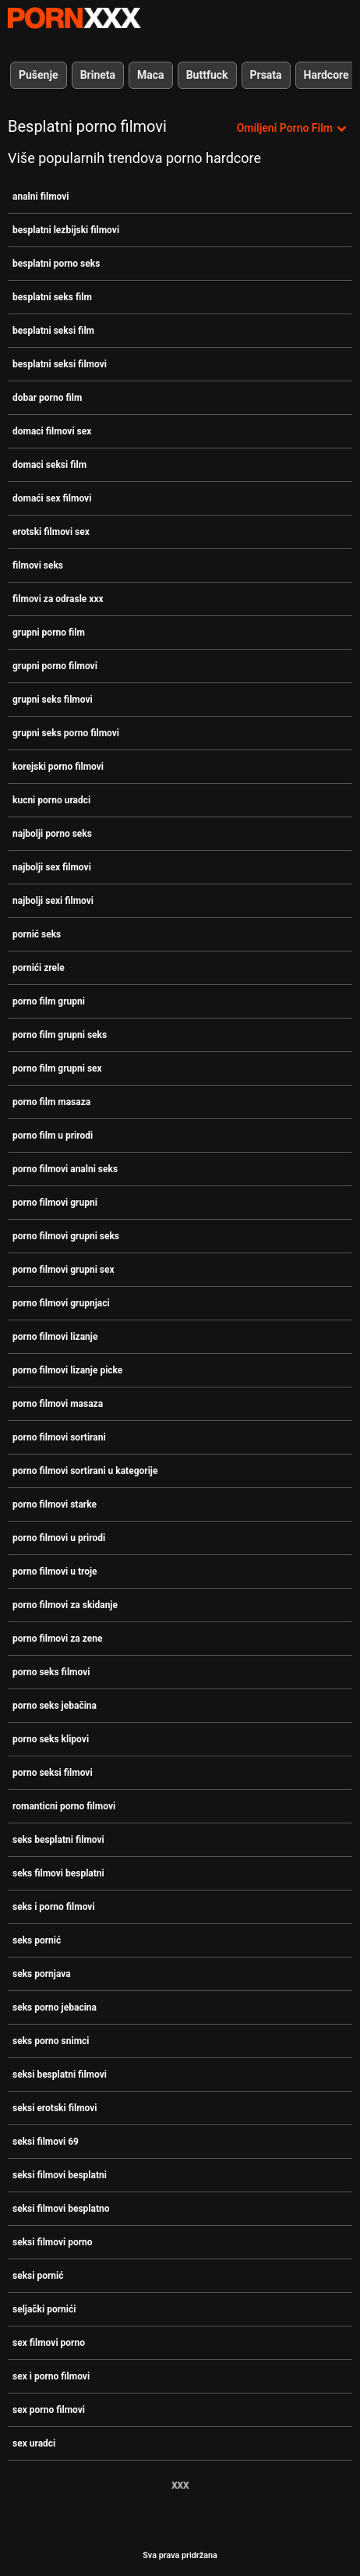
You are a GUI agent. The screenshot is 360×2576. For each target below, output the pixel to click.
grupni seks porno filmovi (65, 733)
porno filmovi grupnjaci (61, 1303)
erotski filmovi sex (51, 531)
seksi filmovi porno (52, 2242)
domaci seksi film (49, 464)
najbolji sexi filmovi (53, 900)
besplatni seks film (52, 297)
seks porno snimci (51, 2041)
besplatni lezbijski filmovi (65, 230)
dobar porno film (47, 397)
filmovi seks (37, 565)
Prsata (266, 75)
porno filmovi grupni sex (63, 1269)
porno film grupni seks (59, 1034)
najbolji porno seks (52, 833)
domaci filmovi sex (51, 431)
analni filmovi (40, 196)
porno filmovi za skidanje (65, 1605)
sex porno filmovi (48, 2409)
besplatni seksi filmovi (59, 364)
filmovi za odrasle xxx (58, 599)
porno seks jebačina (54, 1705)
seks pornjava (41, 1973)
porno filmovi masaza (57, 1403)
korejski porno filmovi (58, 766)
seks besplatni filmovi (58, 1839)
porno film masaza (51, 1102)
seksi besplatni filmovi (59, 2074)
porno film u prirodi (52, 1135)
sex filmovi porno (48, 2342)
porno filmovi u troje (54, 1571)
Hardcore (326, 75)
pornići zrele (38, 967)
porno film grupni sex (57, 1068)
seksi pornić (37, 2275)
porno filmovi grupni (54, 1202)
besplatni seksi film (53, 330)
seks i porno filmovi (53, 1906)
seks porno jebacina (54, 2007)
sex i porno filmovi (51, 2376)
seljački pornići (44, 2309)
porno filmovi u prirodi (58, 1537)
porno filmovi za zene (57, 1638)
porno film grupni (48, 1001)
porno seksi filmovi (52, 1772)
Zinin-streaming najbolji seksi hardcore (74, 18)
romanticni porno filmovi (63, 1806)
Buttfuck (207, 75)
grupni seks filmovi (52, 699)
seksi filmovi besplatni (59, 2175)
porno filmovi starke (54, 1504)
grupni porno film (48, 632)
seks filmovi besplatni (58, 1873)
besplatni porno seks (56, 263)
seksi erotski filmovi (54, 2108)
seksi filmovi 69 (45, 2141)
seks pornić (36, 1940)
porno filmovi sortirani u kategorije (84, 1470)
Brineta (97, 75)
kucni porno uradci (51, 800)
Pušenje (38, 75)
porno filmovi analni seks (65, 1169)
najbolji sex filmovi (51, 867)
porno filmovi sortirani (59, 1437)
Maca (150, 75)
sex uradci (33, 2443)
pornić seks (36, 934)
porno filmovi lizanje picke (67, 1370)
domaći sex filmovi (51, 498)
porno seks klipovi (50, 1739)
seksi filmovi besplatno (61, 2208)
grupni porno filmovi (54, 666)
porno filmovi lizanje (54, 1336)
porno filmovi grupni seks (65, 1236)
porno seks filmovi (51, 1672)
